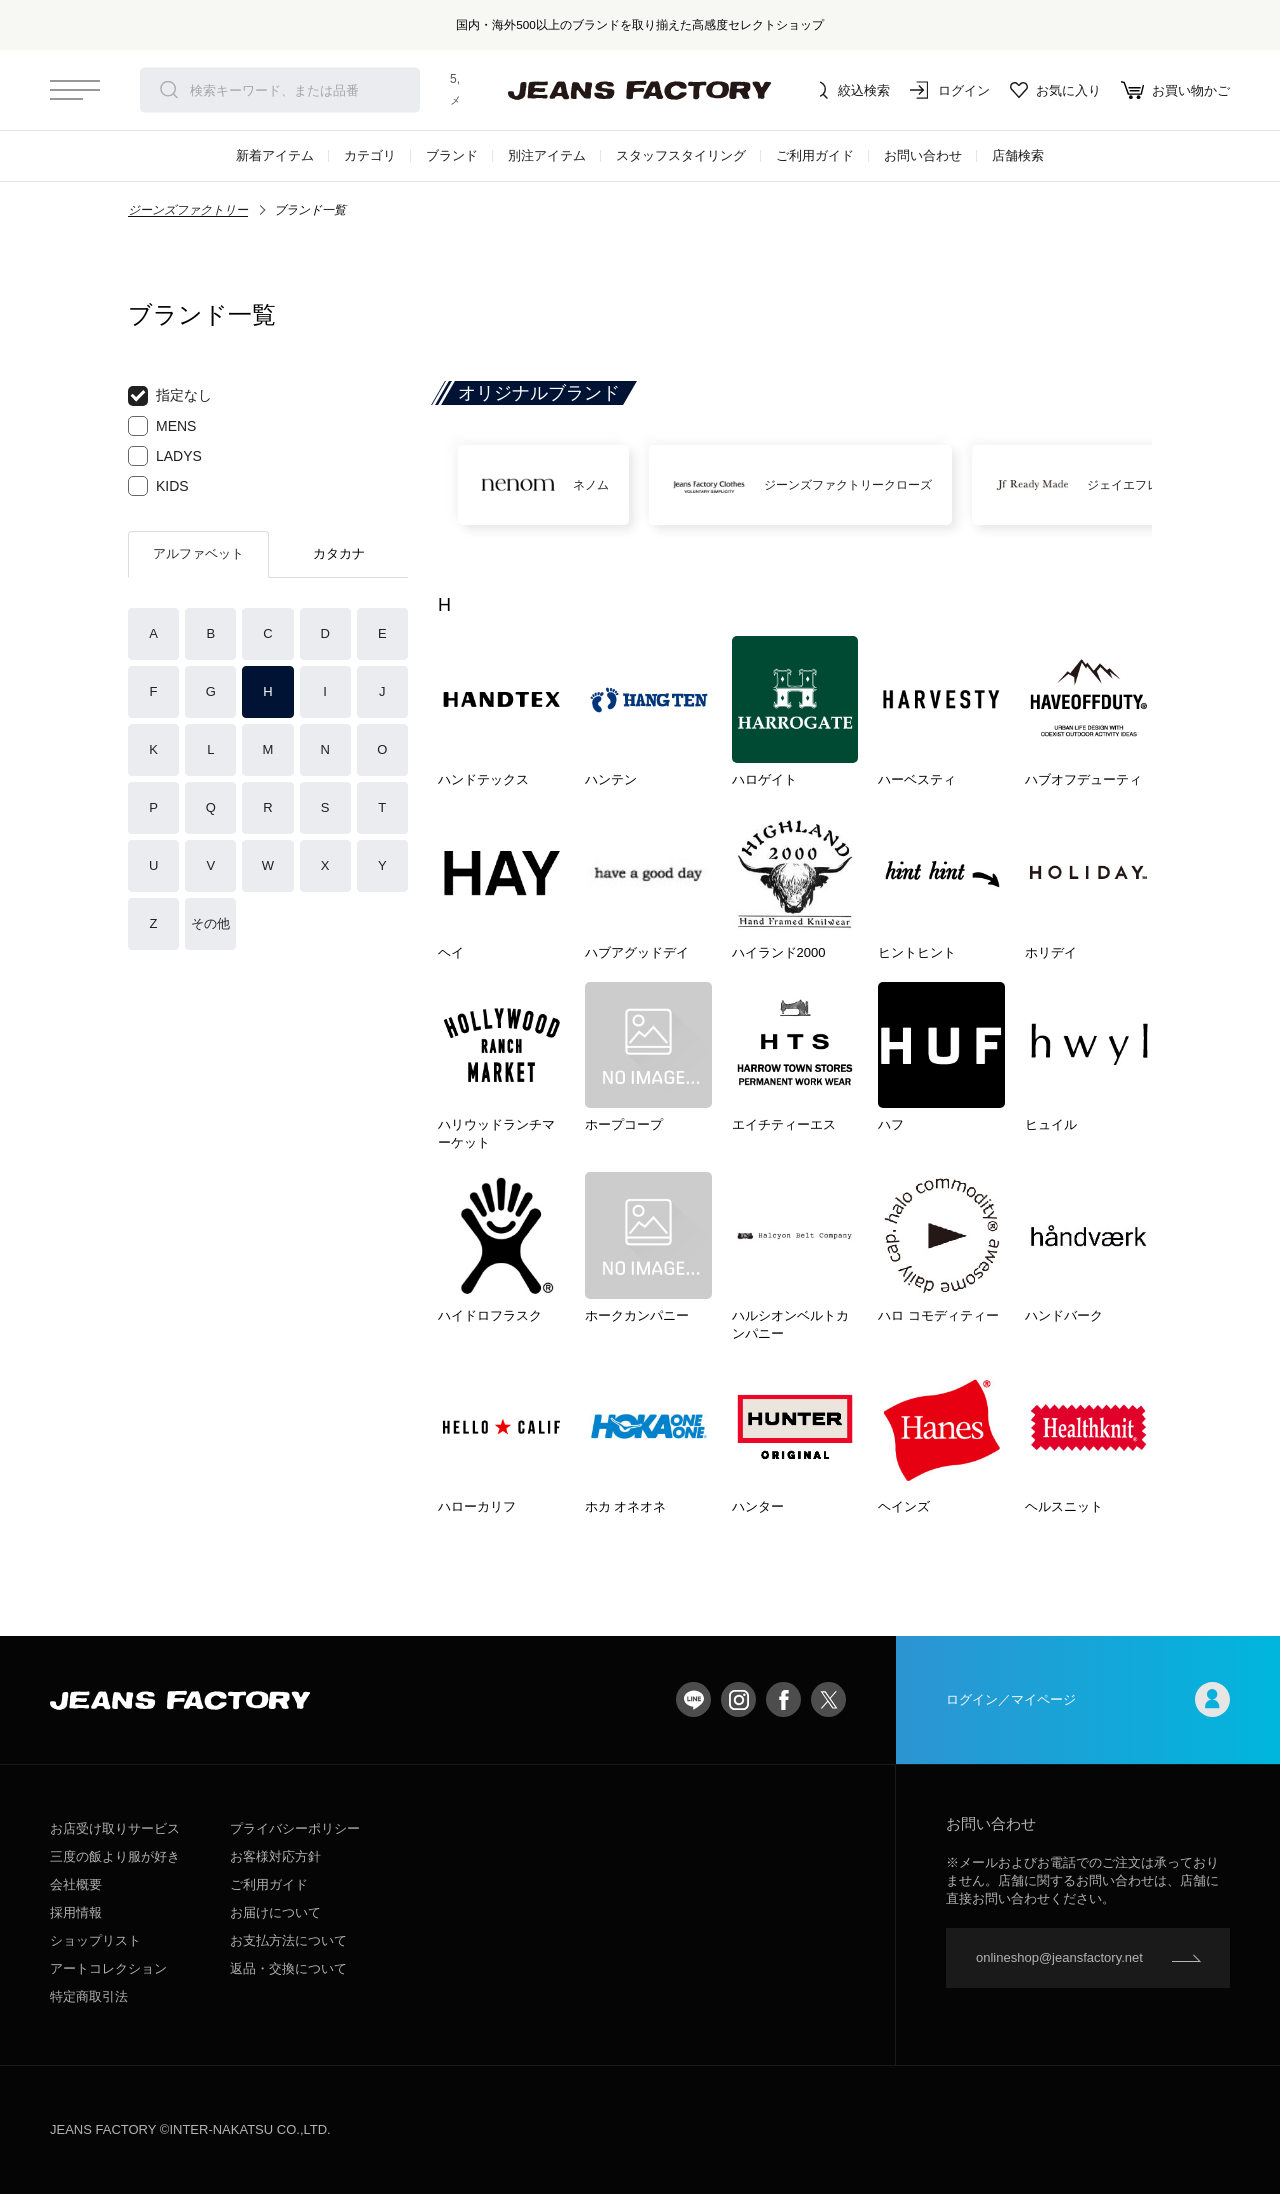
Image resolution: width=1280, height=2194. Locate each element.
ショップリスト (95, 1940)
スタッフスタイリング (681, 155)
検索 (169, 90)
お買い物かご (1175, 90)
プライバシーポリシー (295, 1828)
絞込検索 (850, 90)
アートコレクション (108, 1968)
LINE (693, 1699)
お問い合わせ (923, 155)
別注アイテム (547, 155)
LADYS (165, 456)
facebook (783, 1699)
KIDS (158, 486)
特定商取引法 (89, 1996)
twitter (828, 1699)
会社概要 (76, 1884)
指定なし (170, 396)
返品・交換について (288, 1968)
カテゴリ (370, 155)
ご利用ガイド (815, 155)
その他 (210, 923)
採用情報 (76, 1912)
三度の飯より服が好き (115, 1856)
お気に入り (1055, 90)
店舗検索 (1018, 155)
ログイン (950, 90)
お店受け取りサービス (115, 1828)
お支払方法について (288, 1940)
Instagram (738, 1699)
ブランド (452, 155)
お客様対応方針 (275, 1856)
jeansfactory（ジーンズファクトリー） (640, 90)
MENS (162, 426)
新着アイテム (275, 155)
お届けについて (275, 1912)
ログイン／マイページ (1088, 1699)
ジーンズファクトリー (188, 210)
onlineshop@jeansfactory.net (1059, 1957)
